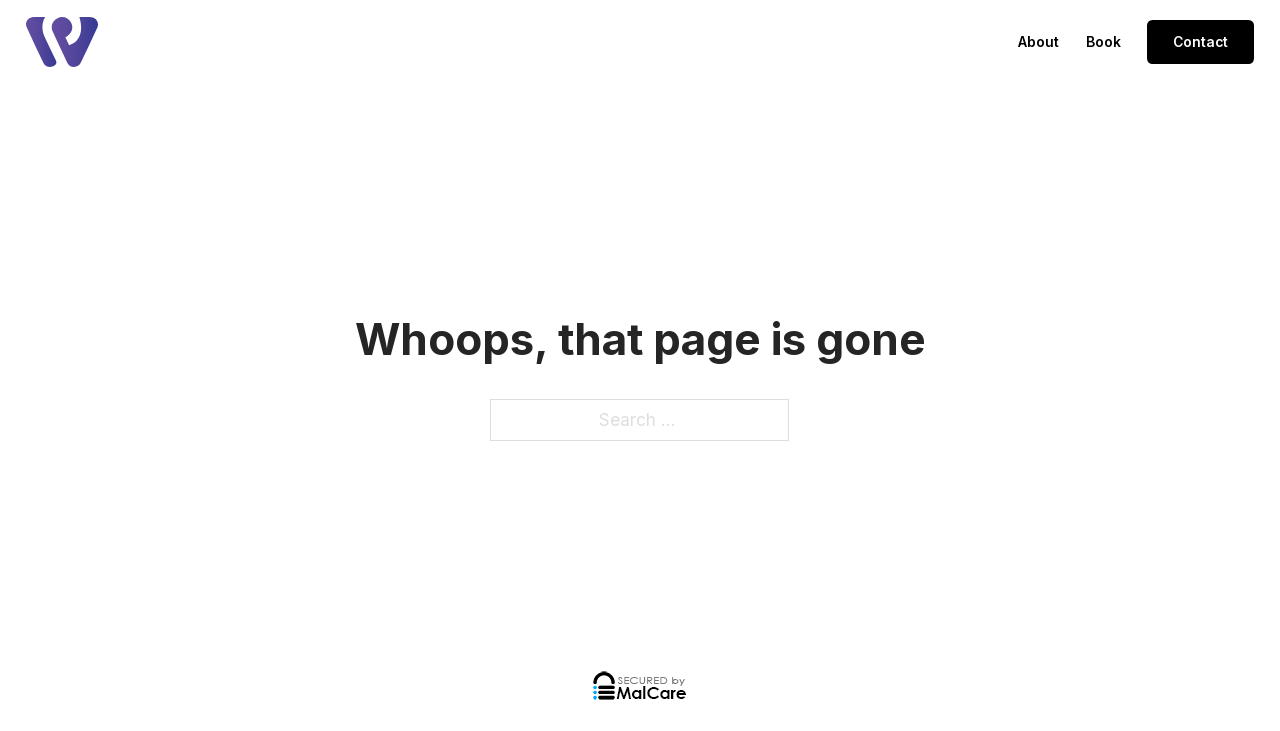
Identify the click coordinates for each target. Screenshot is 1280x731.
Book (1103, 42)
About (1038, 42)
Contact (1200, 42)
